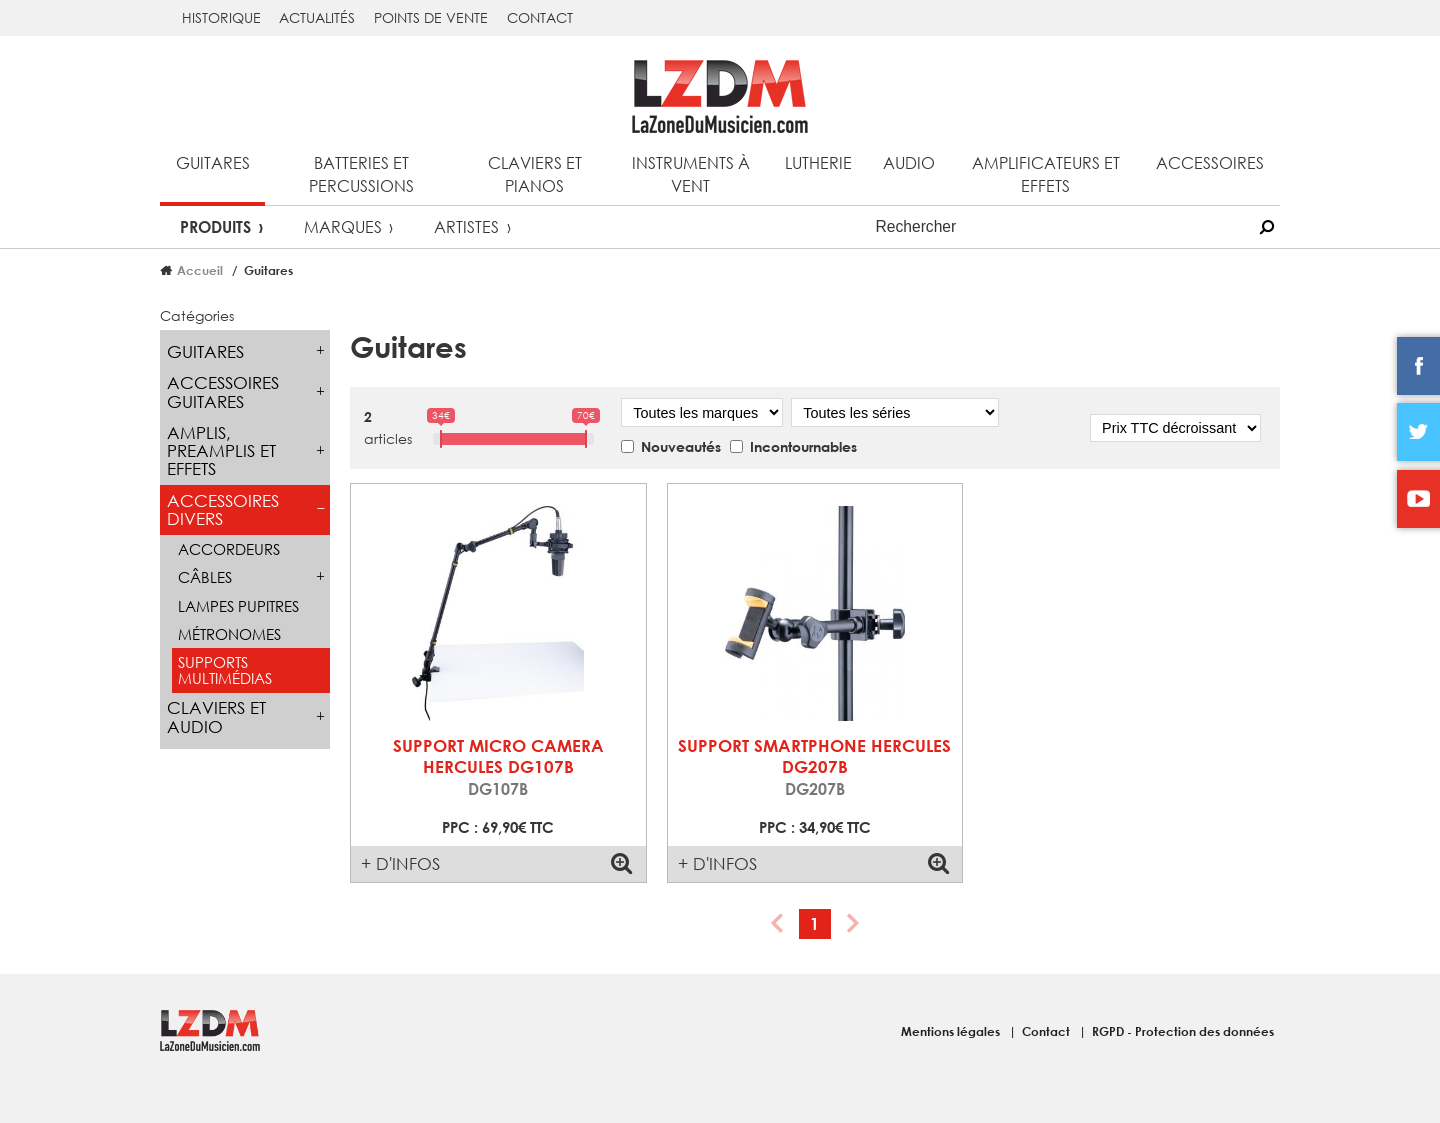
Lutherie (818, 162)
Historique (221, 17)
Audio (909, 162)
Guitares (213, 162)
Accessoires (1210, 162)
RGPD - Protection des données (1183, 1031)
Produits (215, 226)
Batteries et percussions (361, 174)
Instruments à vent (691, 174)
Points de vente (431, 17)
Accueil (200, 270)
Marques (343, 226)
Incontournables (803, 446)
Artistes (466, 226)
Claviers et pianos (535, 174)
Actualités (317, 17)
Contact (540, 17)
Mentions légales (952, 1031)
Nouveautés (681, 446)
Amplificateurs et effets (1046, 174)
